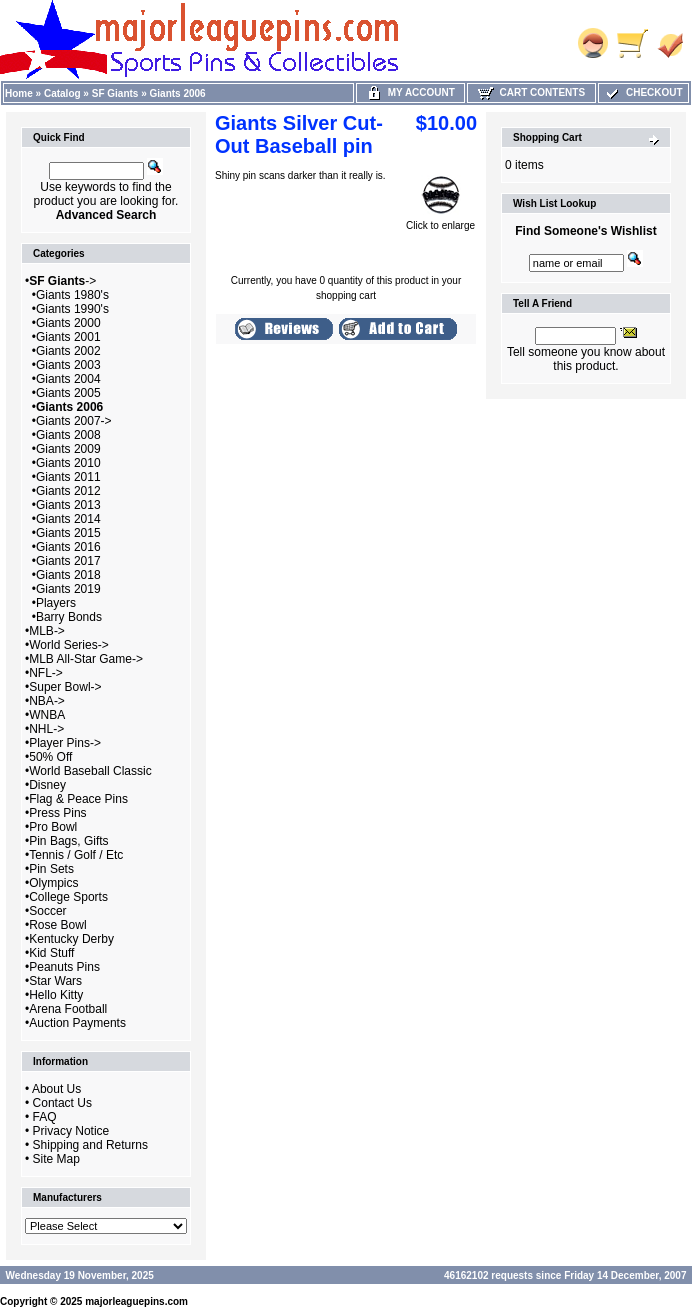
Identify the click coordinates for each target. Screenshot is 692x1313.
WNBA (47, 715)
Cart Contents (531, 92)
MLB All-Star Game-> (86, 659)
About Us (56, 1089)
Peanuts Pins (64, 967)
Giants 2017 (68, 561)
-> (62, 281)
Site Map (56, 1159)
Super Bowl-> (65, 687)
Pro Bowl (53, 827)
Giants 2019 (68, 589)
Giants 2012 (68, 491)
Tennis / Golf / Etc (76, 855)
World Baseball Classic (90, 771)
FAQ (45, 1117)
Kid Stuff (51, 953)
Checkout (643, 92)
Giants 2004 (68, 379)
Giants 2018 (68, 575)
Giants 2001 (68, 337)
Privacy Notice (71, 1131)
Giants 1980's (72, 295)
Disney (47, 785)
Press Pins (57, 813)
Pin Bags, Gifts (68, 841)
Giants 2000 (68, 323)
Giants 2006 (178, 93)
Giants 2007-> (74, 421)
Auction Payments (77, 1023)
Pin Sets (51, 869)
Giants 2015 (68, 533)
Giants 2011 (68, 477)
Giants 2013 (68, 505)
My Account (410, 92)
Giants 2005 (68, 393)
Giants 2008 (68, 435)
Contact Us (62, 1103)
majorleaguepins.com (136, 1301)
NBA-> (47, 701)
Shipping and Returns (90, 1145)
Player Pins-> (65, 743)
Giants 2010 (68, 463)
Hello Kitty (56, 995)
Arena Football (68, 1009)
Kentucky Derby (71, 939)
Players (56, 603)
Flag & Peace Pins (78, 799)
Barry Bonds (69, 617)
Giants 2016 (68, 547)
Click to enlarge (440, 221)
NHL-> (46, 729)
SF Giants (115, 93)
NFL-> (46, 673)
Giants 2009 (68, 449)
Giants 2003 (68, 365)
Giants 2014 (68, 519)
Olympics (53, 883)
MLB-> (47, 631)
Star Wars (55, 981)
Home (19, 93)
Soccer (47, 911)
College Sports (68, 897)
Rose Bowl (57, 925)
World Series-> (68, 645)
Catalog (62, 93)
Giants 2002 (68, 351)
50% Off (50, 757)
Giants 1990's (72, 309)
